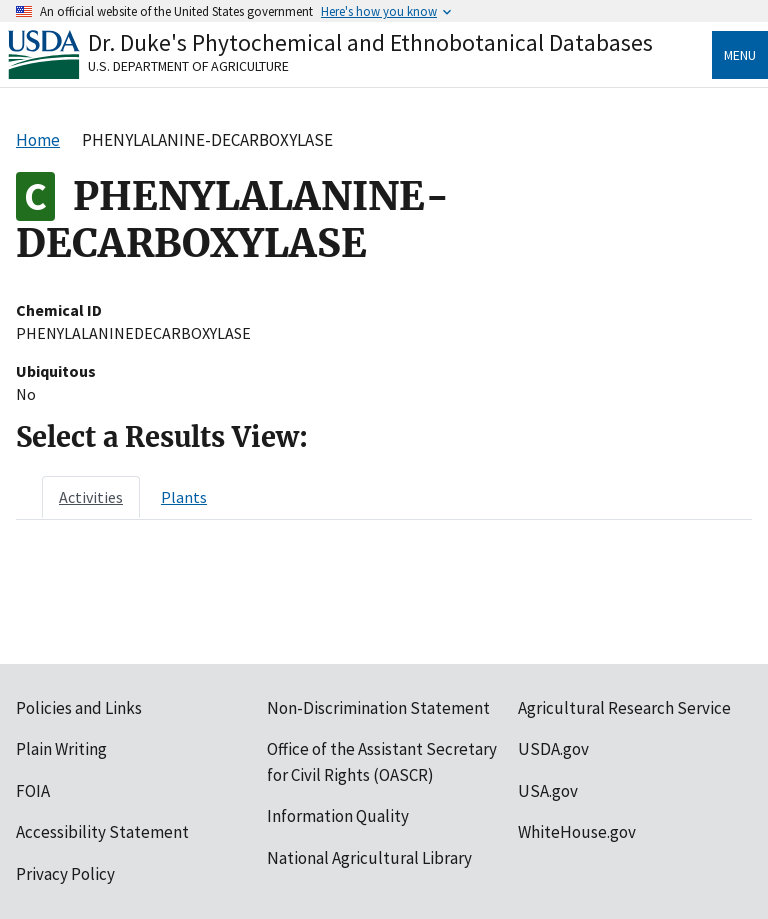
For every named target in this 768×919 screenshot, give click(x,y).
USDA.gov (553, 749)
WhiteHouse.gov (577, 832)
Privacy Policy (65, 874)
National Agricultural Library (369, 858)
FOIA (33, 791)
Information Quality (338, 816)
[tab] (91, 497)
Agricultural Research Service (624, 708)
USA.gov (548, 791)
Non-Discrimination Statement (378, 708)
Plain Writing (61, 749)
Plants (184, 497)
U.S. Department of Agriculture (188, 66)
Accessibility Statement (102, 832)
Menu (740, 55)
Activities (91, 497)
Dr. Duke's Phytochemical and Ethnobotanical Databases (370, 42)
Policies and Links (79, 708)
